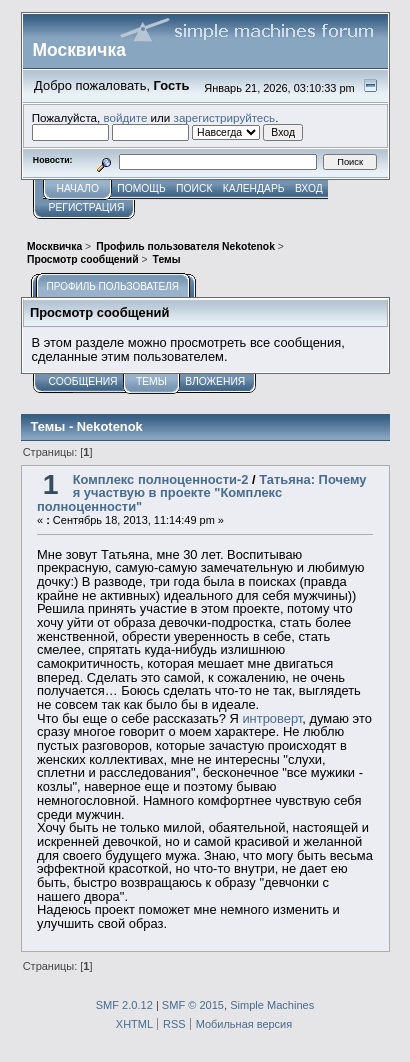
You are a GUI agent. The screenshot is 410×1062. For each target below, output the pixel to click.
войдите (125, 117)
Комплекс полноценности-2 (161, 479)
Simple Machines (272, 1005)
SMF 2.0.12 (124, 1005)
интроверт (272, 718)
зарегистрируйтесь (225, 117)
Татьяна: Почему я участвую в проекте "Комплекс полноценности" (202, 493)
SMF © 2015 (193, 1005)
